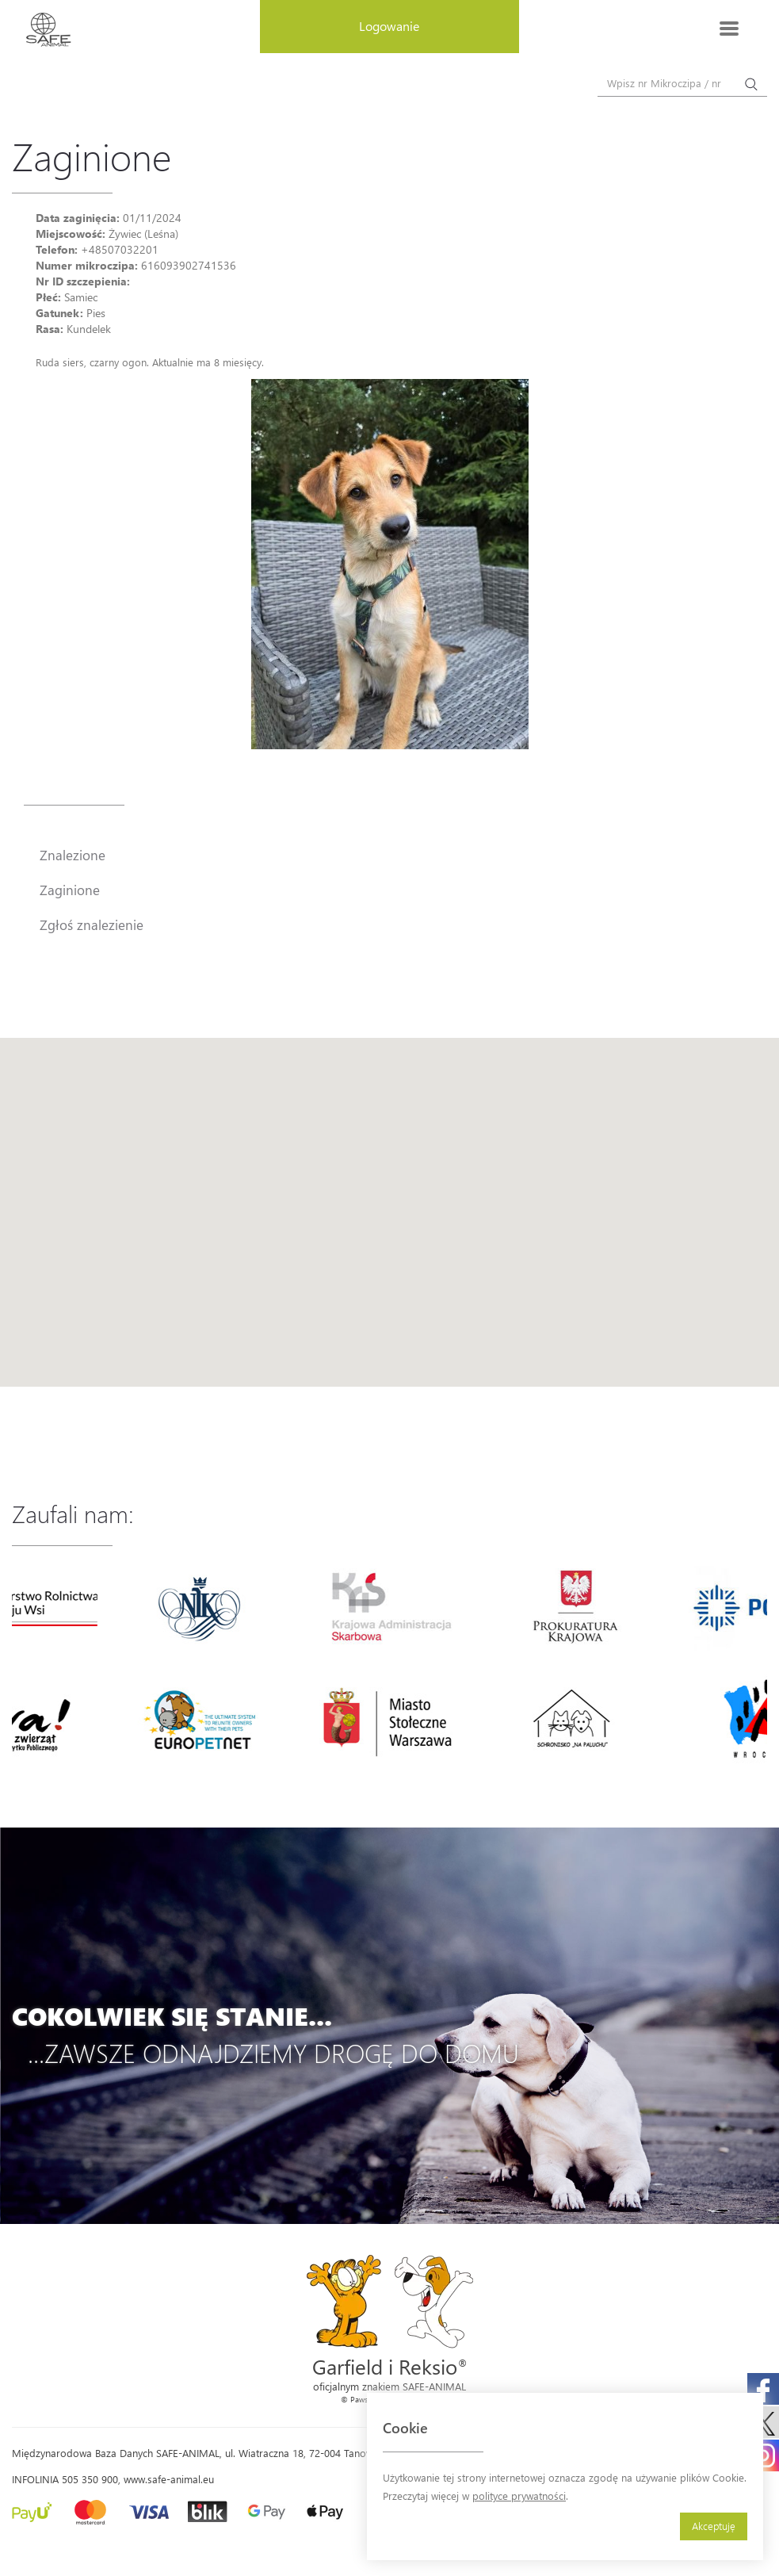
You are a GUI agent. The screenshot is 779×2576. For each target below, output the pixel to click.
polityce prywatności (519, 2495)
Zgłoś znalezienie (91, 924)
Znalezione (72, 854)
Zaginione (70, 889)
